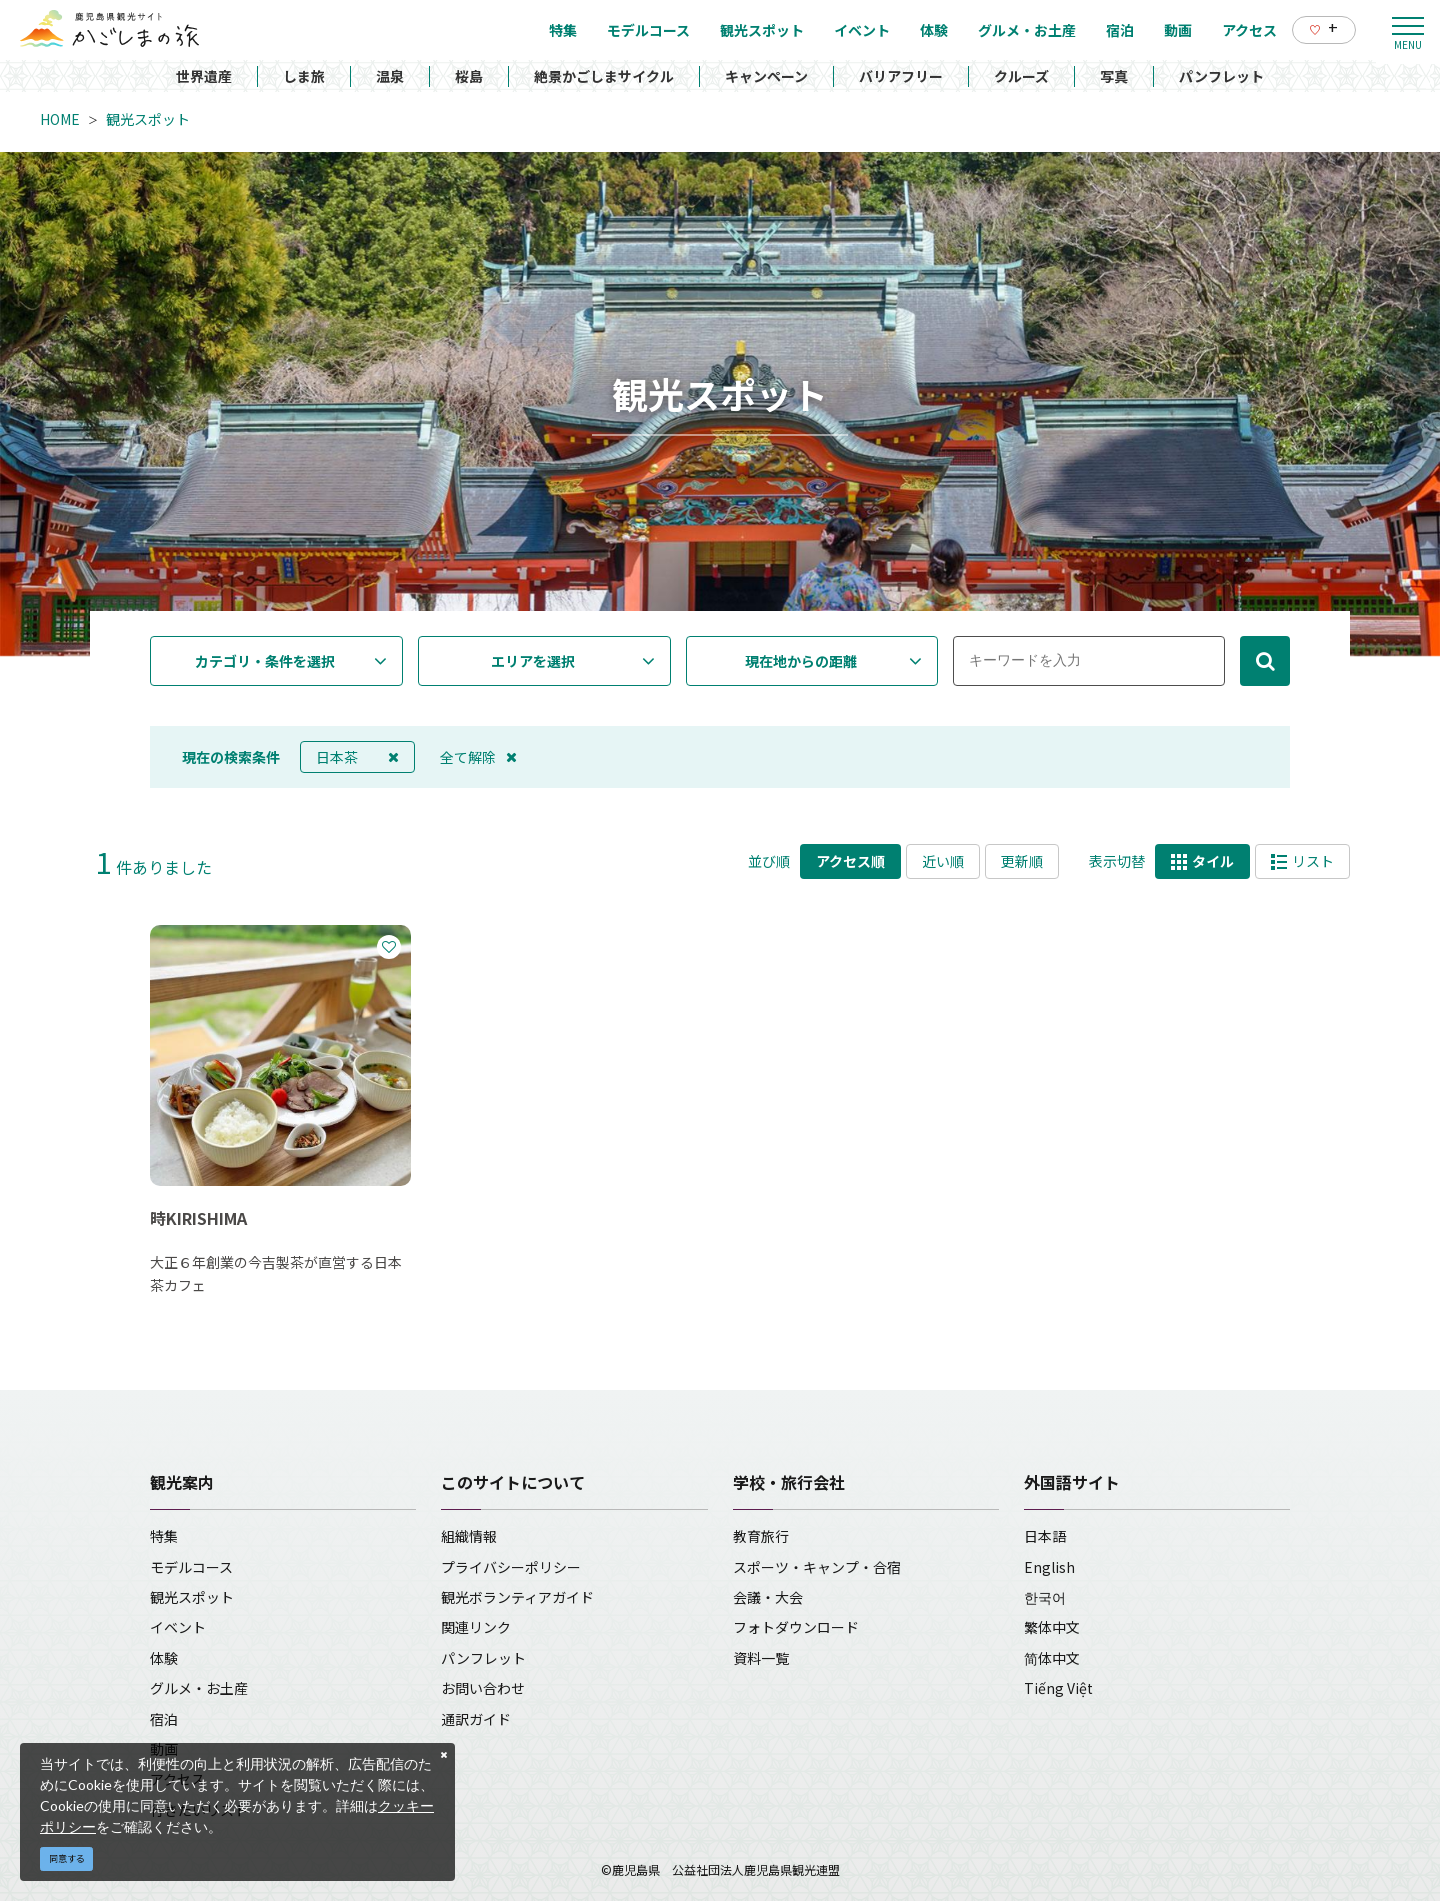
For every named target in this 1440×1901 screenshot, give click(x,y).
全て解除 (478, 757)
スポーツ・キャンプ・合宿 (817, 1567)
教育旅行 (761, 1536)
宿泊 (164, 1719)
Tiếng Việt (1058, 1688)
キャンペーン (766, 76)
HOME (60, 119)
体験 (164, 1658)
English (1049, 1567)
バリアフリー (901, 76)
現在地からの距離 (801, 661)
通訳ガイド (476, 1719)
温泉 (390, 76)
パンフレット (1221, 76)
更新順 (1022, 861)
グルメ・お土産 (199, 1688)
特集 (164, 1536)
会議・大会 (768, 1597)
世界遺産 (204, 76)
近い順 (943, 861)
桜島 (469, 76)
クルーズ (1021, 76)
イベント (178, 1627)
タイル (1202, 861)
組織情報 (469, 1536)
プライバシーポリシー (511, 1567)
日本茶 (357, 757)
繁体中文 (1052, 1627)
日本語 (1045, 1536)
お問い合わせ (483, 1688)
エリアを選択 (533, 661)
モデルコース (191, 1567)
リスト (1302, 861)
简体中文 (1052, 1658)
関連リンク (476, 1627)
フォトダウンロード (796, 1627)
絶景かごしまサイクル (604, 76)
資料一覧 (761, 1658)
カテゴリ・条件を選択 (265, 661)
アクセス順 (850, 861)
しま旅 (304, 76)
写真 (1114, 76)
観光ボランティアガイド (517, 1597)
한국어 (1045, 1597)
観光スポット (148, 119)
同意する (67, 1858)
